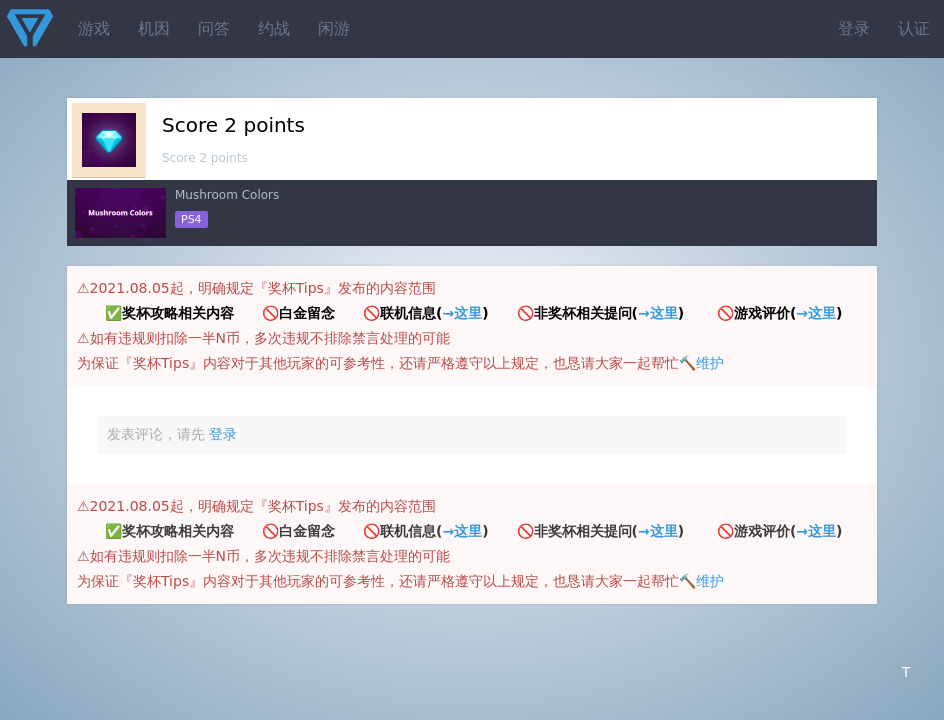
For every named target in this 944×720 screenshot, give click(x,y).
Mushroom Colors (227, 195)
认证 (914, 28)
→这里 (462, 313)
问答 (214, 28)
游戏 (94, 28)
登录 (854, 28)
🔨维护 (701, 363)
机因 (154, 28)
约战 (274, 28)
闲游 (334, 28)
